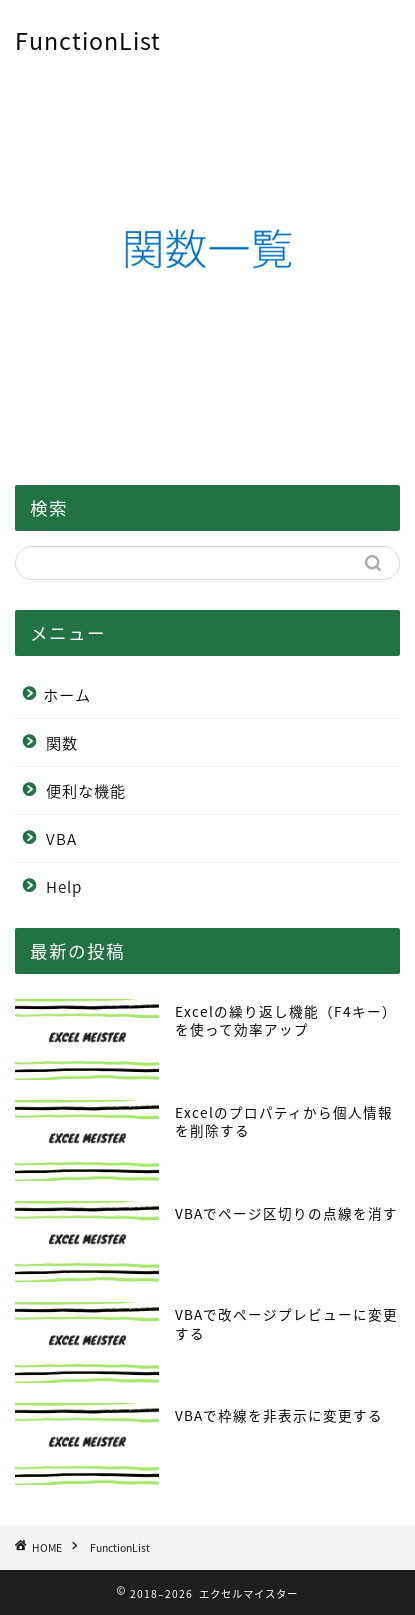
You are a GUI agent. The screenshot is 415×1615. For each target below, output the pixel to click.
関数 (62, 742)
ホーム (67, 694)
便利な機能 (86, 790)
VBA (61, 838)
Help (64, 886)
